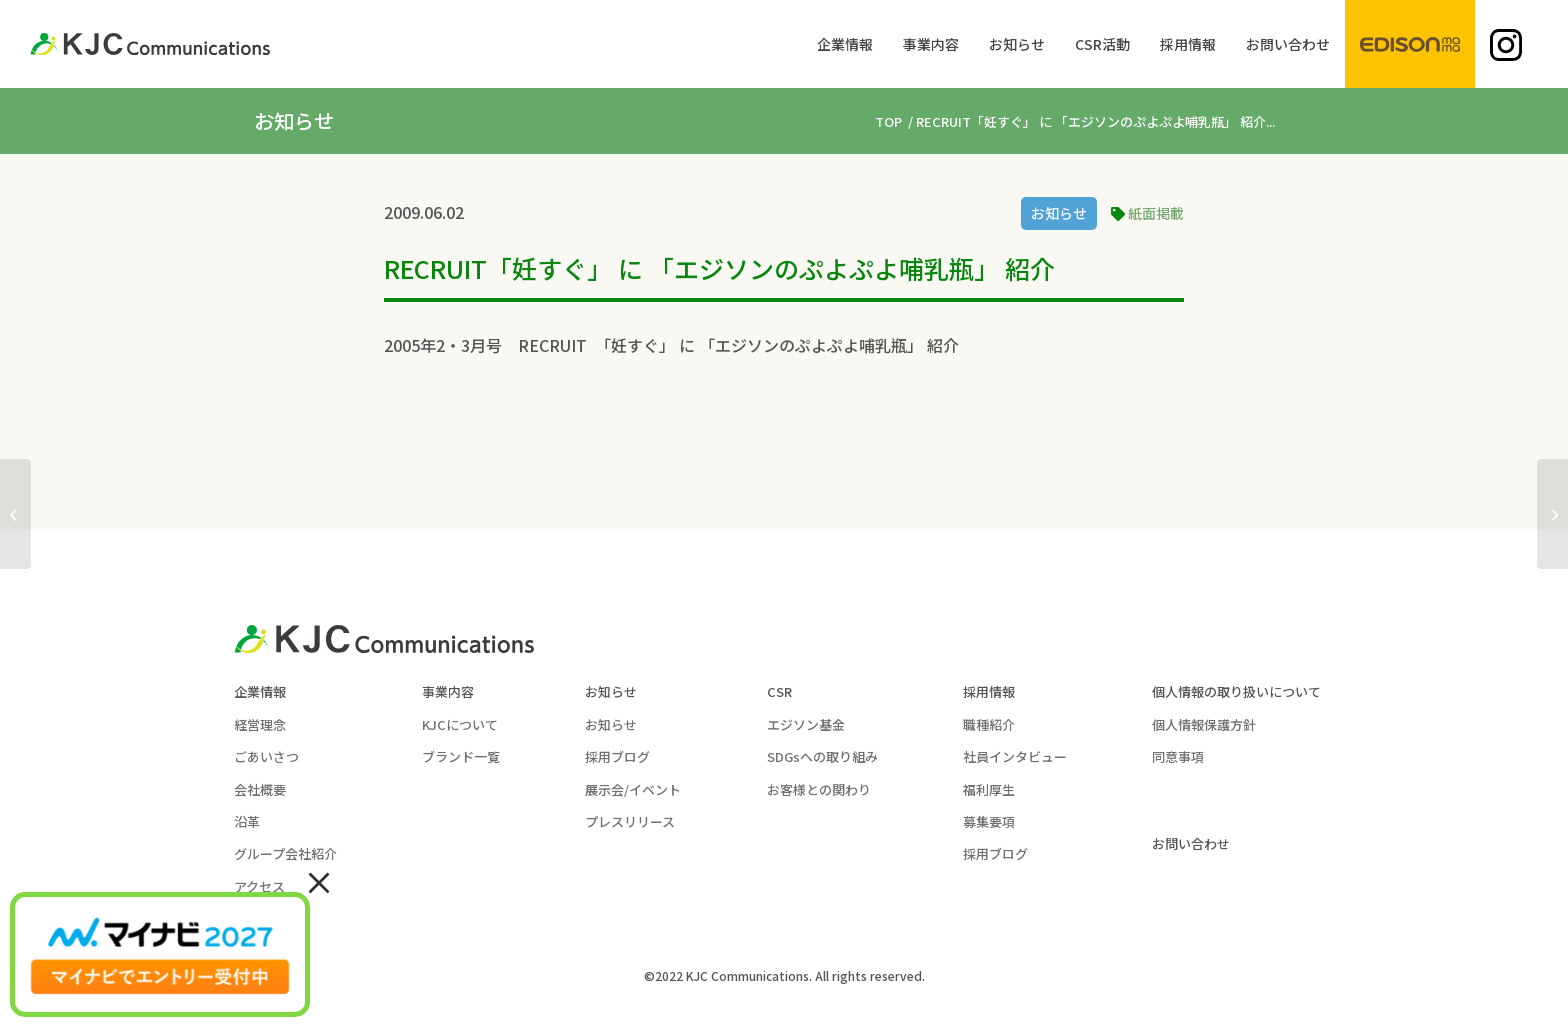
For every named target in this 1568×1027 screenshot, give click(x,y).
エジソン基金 (806, 724)
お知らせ (1059, 213)
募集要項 (989, 821)
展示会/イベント (633, 789)
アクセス (259, 886)
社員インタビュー (1015, 756)
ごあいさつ (266, 756)
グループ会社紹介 (285, 853)
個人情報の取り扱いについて (1236, 691)
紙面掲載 (1156, 213)
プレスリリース (630, 821)
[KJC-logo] (150, 44)
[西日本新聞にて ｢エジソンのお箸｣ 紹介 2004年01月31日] (1552, 514)
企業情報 (260, 691)
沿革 (247, 821)
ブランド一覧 (461, 756)
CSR (779, 691)
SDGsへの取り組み (822, 756)
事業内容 (448, 691)
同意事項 (1178, 756)
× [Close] (319, 881)
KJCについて (460, 724)
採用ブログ (617, 756)
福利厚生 (989, 789)
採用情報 (989, 691)
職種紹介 (989, 724)
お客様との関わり (819, 789)
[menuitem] (845, 44)
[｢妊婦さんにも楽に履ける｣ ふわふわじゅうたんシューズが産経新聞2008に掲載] (15, 514)
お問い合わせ (1191, 843)
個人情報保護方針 (1204, 724)
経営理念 (260, 724)
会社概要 (260, 789)
